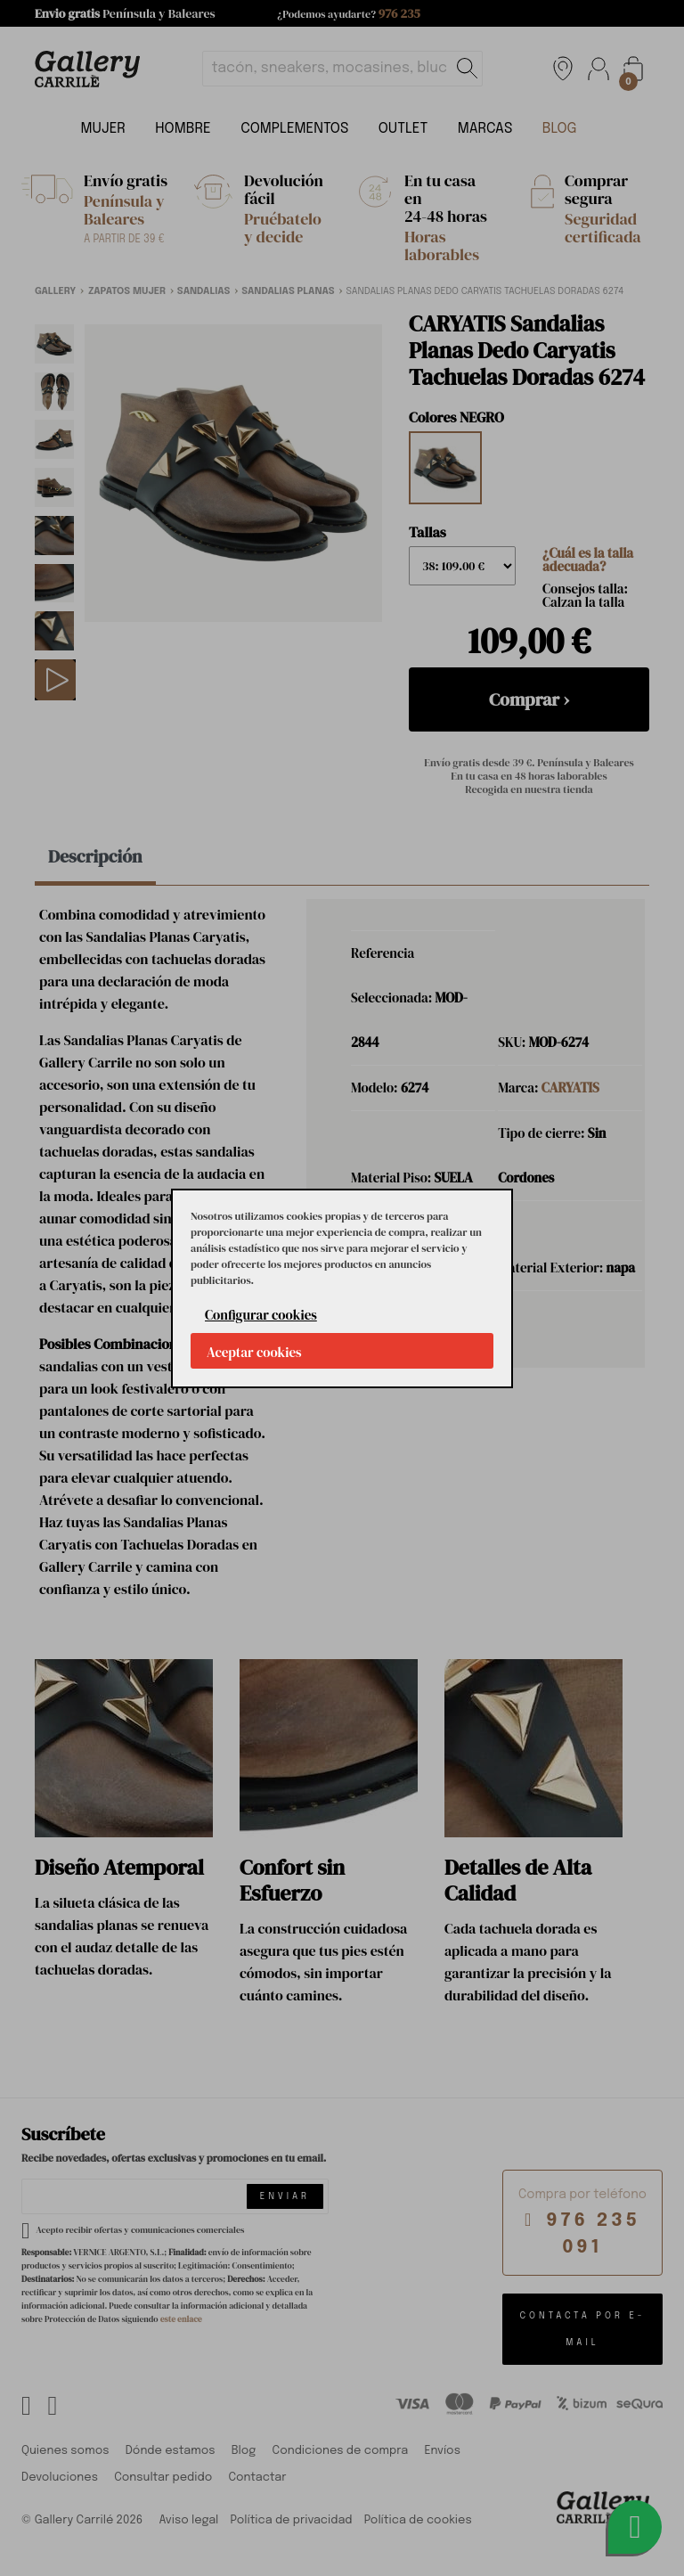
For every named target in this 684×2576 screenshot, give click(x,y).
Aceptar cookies (254, 1352)
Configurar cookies (261, 1314)
